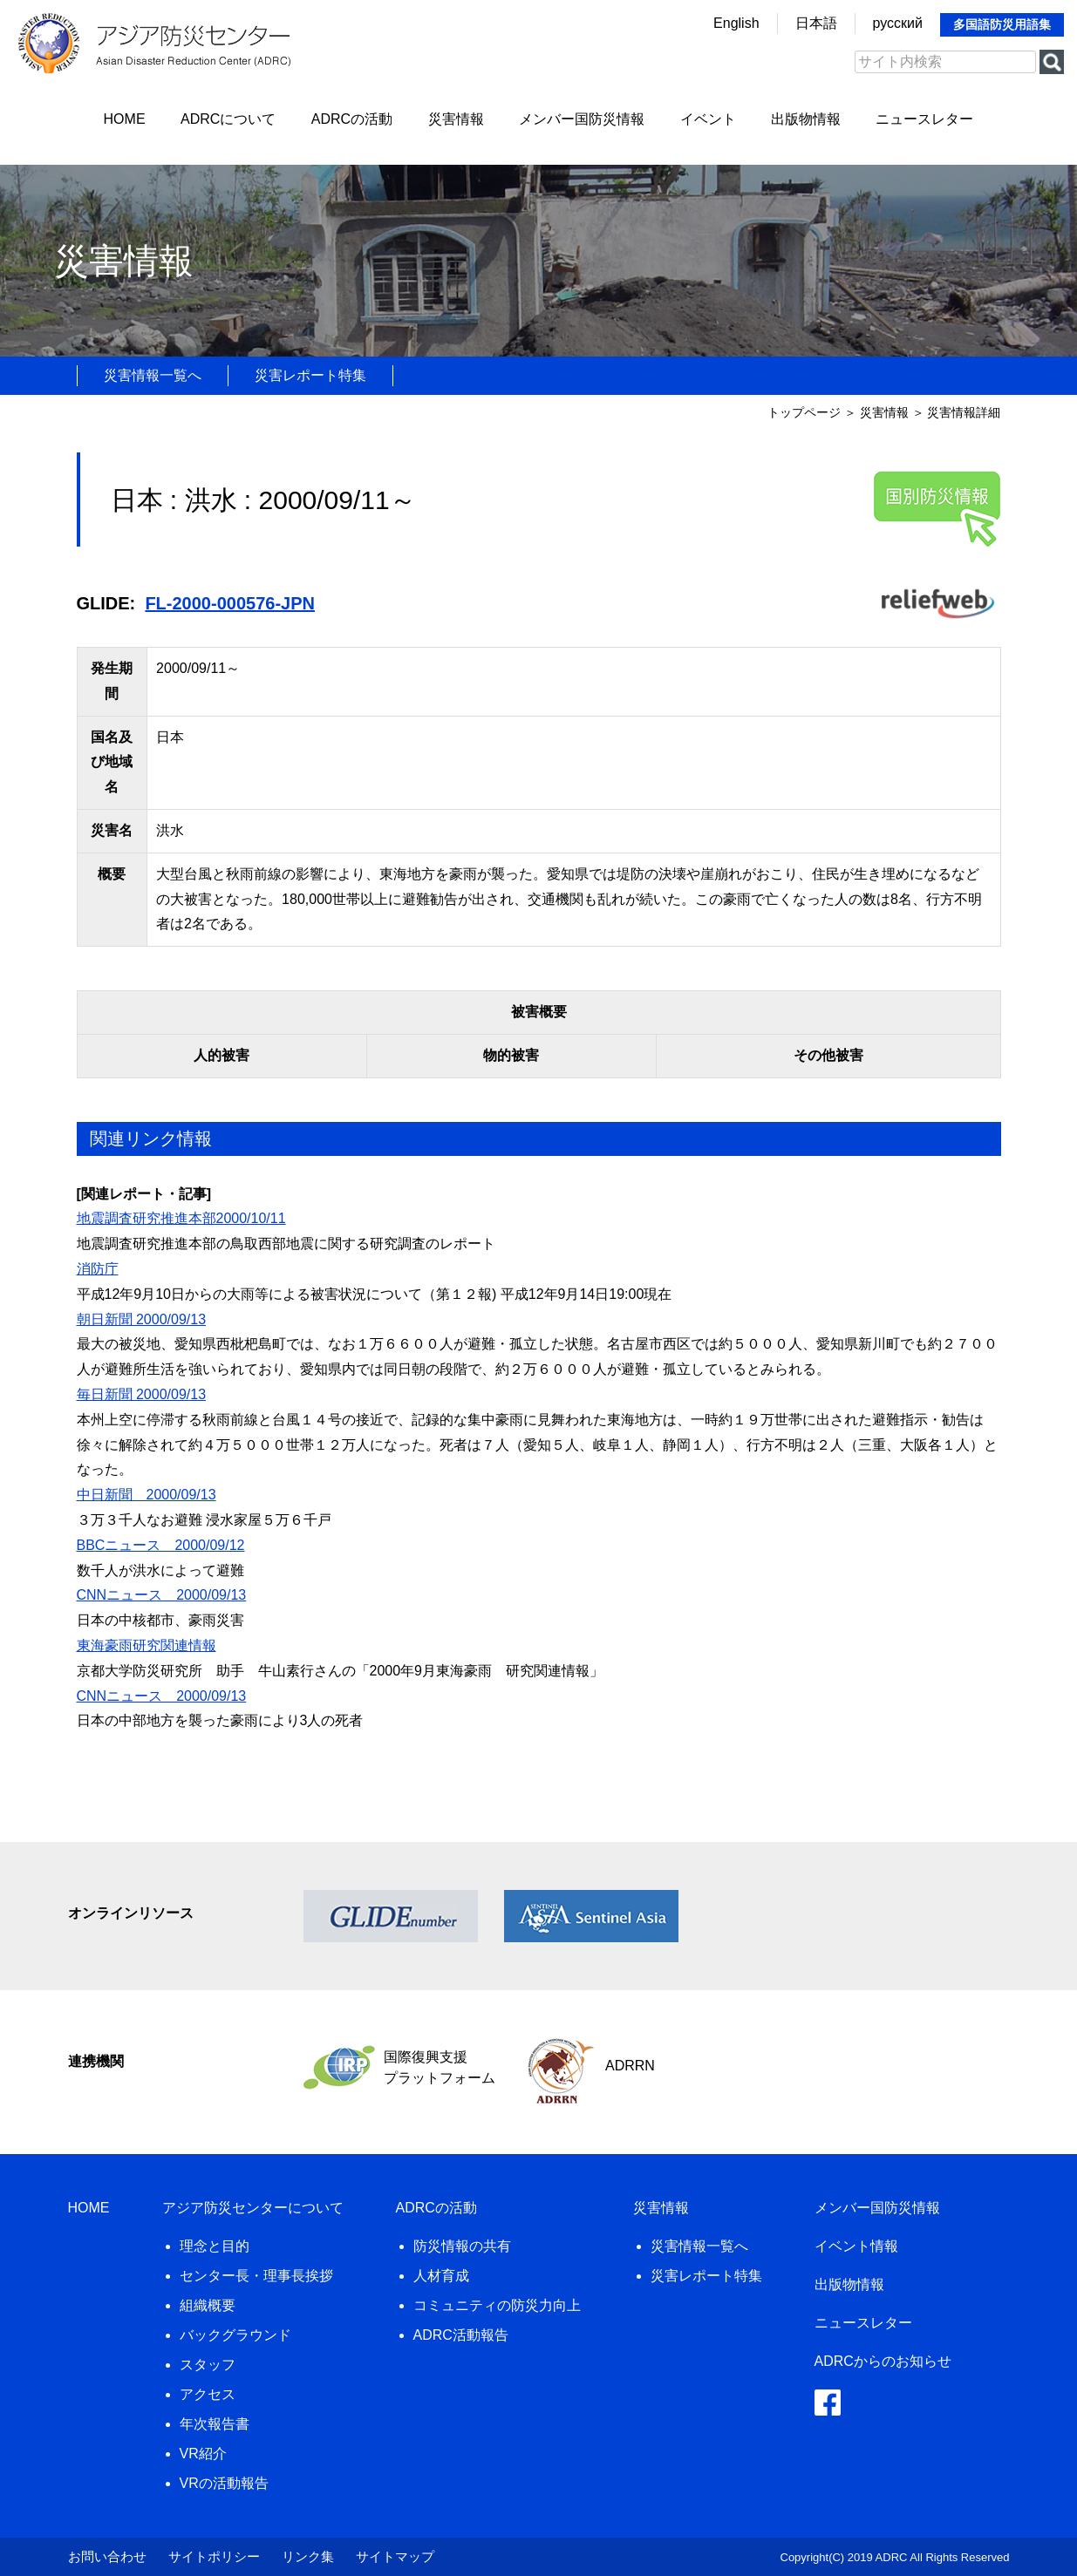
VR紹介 (203, 2453)
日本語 (816, 23)
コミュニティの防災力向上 (497, 2305)
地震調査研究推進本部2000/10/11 (181, 1218)
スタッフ (207, 2364)
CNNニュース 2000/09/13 (162, 1594)
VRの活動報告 (224, 2483)
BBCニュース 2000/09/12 (161, 1545)
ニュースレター (924, 119)
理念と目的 (214, 2246)
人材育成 (441, 2275)
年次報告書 (214, 2423)
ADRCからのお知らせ (883, 2361)
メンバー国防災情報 (581, 119)
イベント (708, 119)
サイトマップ (395, 2556)
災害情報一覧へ (152, 375)
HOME (125, 119)
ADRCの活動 (351, 119)
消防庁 (98, 1268)
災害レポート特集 (310, 375)
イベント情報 (856, 2246)
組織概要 (207, 2305)
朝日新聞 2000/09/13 (142, 1319)
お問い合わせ (107, 2556)
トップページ (804, 412)
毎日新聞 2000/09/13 (142, 1394)
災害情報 (456, 119)
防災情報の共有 (462, 2246)
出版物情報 (806, 119)
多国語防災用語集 (1002, 24)
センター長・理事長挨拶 (256, 2275)
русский (898, 23)
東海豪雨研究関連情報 (146, 1645)
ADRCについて (228, 119)
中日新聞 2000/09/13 (146, 1494)
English (736, 23)
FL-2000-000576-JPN (230, 603)
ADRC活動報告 (460, 2335)
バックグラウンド (235, 2335)
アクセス (207, 2394)
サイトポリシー (214, 2556)
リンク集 (308, 2556)
